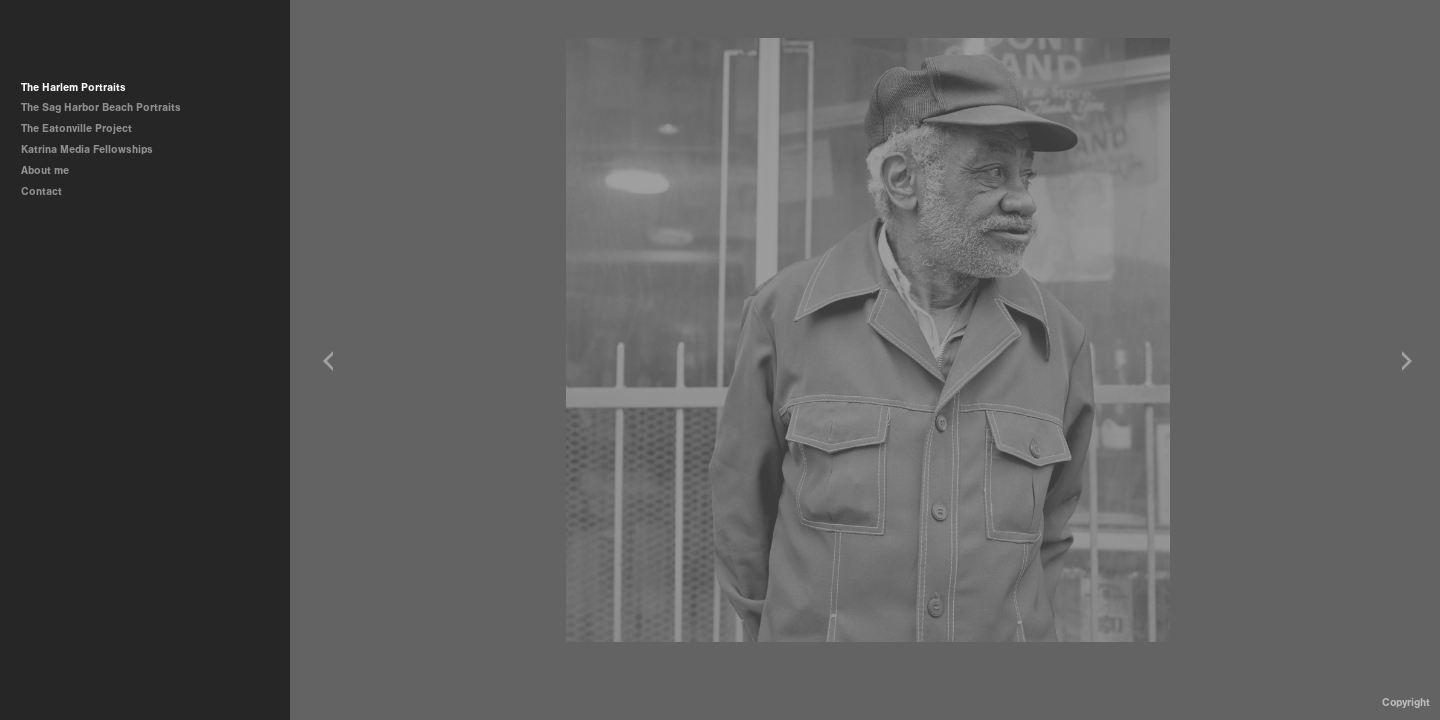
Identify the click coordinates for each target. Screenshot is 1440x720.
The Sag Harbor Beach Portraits (101, 107)
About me (45, 170)
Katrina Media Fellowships (87, 149)
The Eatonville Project (83, 128)
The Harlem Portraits (73, 87)
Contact (41, 191)
